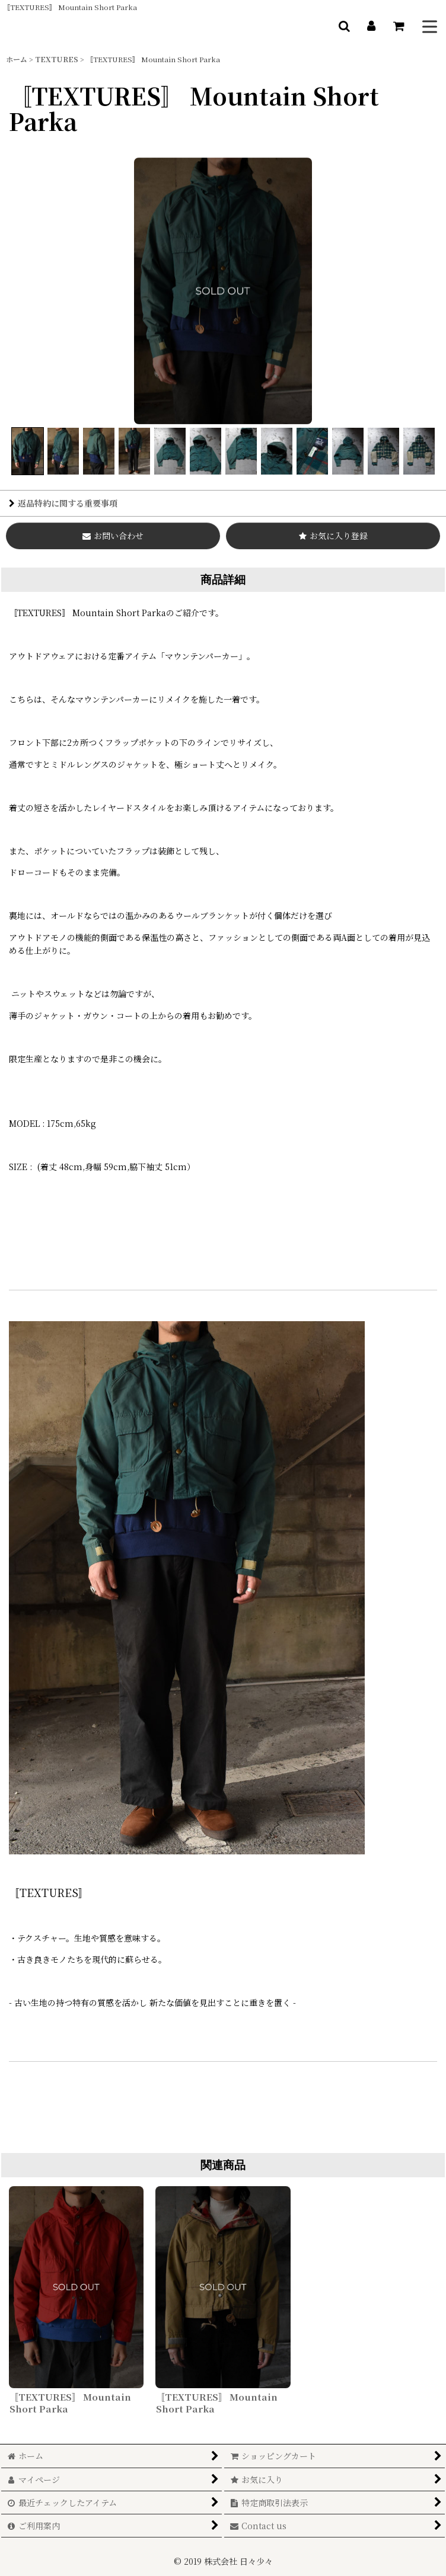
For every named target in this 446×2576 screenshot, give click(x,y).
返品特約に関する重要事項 (63, 503)
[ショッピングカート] (398, 26)
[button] (343, 26)
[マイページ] (371, 26)
